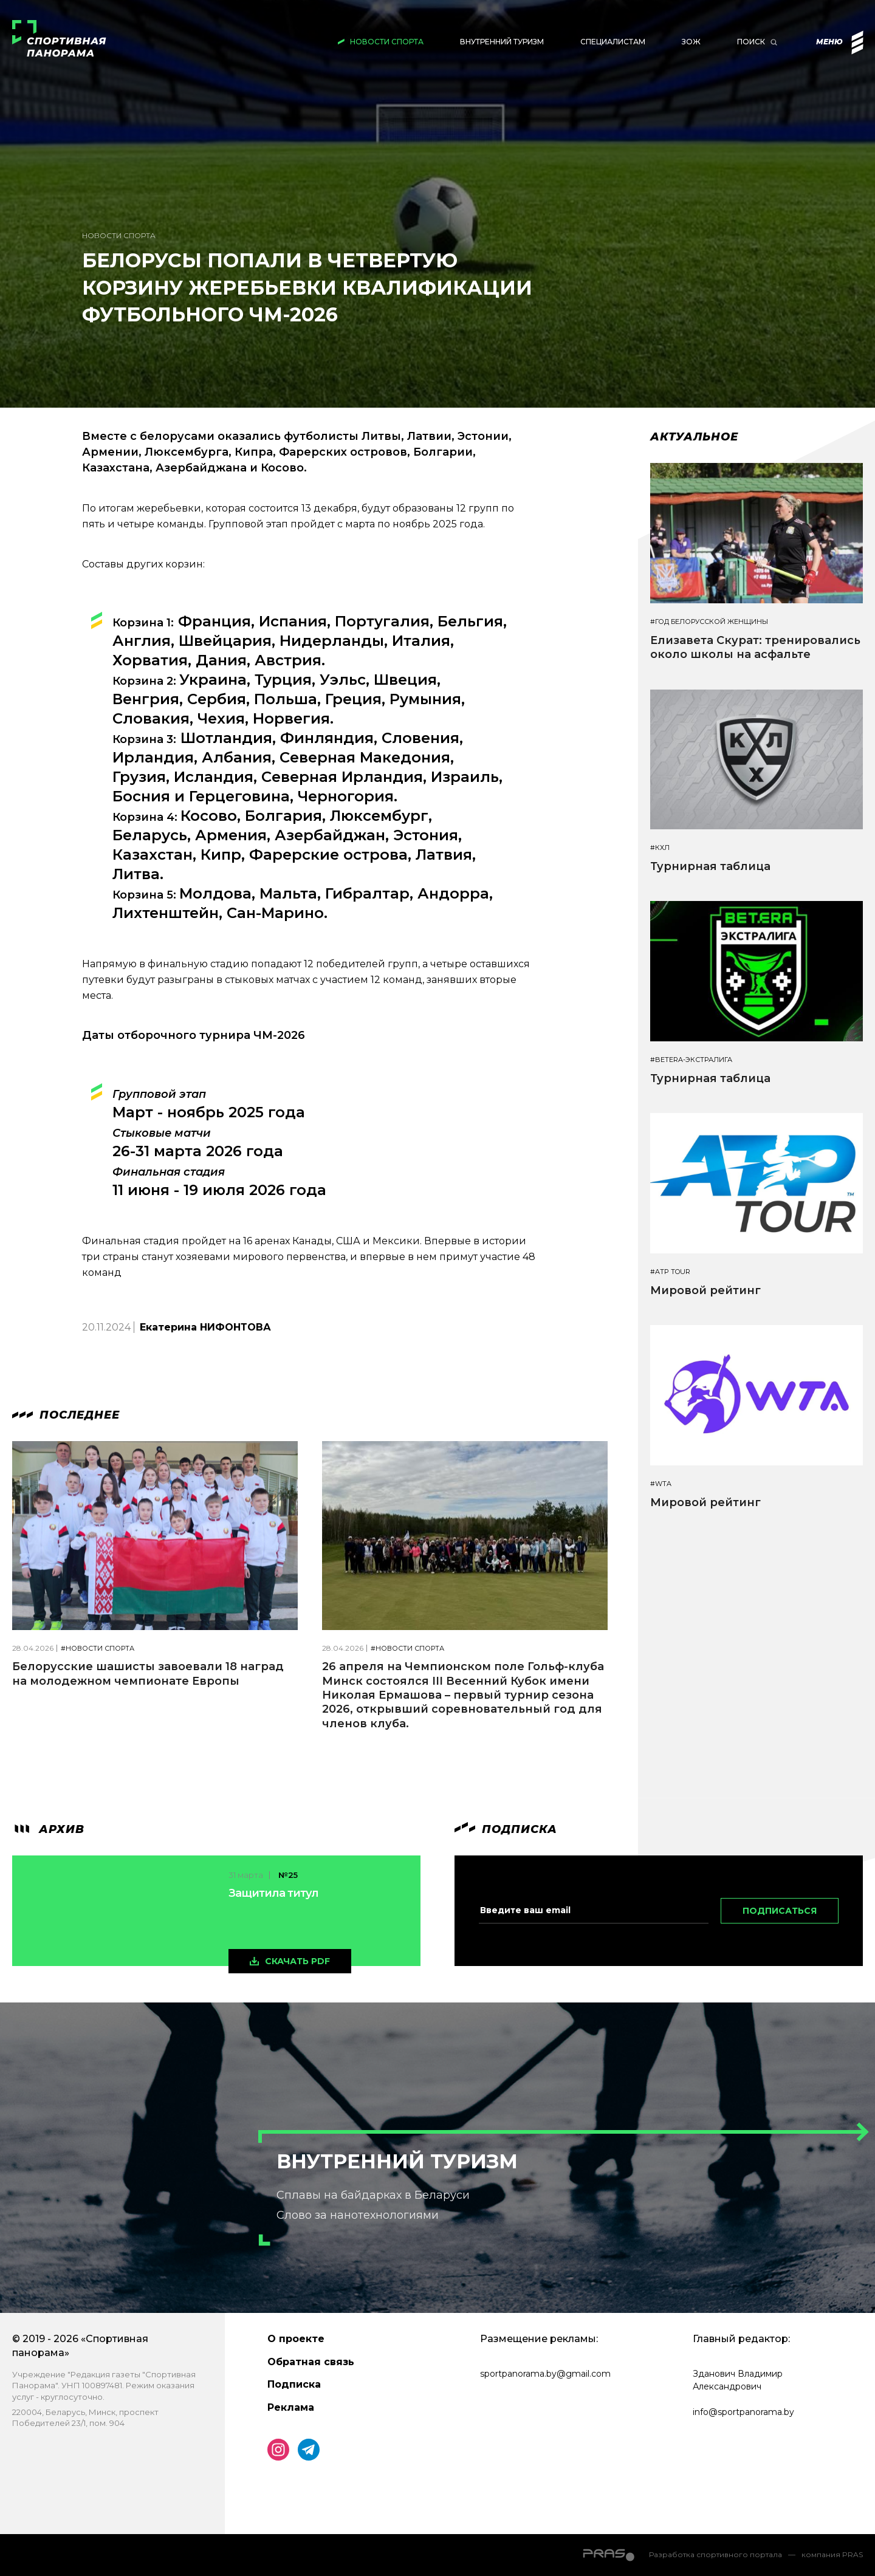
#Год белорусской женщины (709, 621)
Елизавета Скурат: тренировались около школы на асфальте (755, 647)
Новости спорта (387, 41)
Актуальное (694, 437)
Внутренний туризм (502, 41)
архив (48, 1829)
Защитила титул (273, 1893)
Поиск (751, 41)
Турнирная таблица (710, 866)
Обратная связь (310, 2362)
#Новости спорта (97, 1648)
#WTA (660, 1484)
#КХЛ (660, 847)
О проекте (295, 2339)
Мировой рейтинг (705, 1290)
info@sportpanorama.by (743, 2411)
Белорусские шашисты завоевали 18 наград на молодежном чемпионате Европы (148, 1673)
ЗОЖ (691, 41)
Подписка (294, 2384)
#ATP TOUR (670, 1272)
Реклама (290, 2407)
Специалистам (612, 41)
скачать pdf (297, 1961)
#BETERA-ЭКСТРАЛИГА (691, 1060)
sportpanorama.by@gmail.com (545, 2373)
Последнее (66, 1415)
